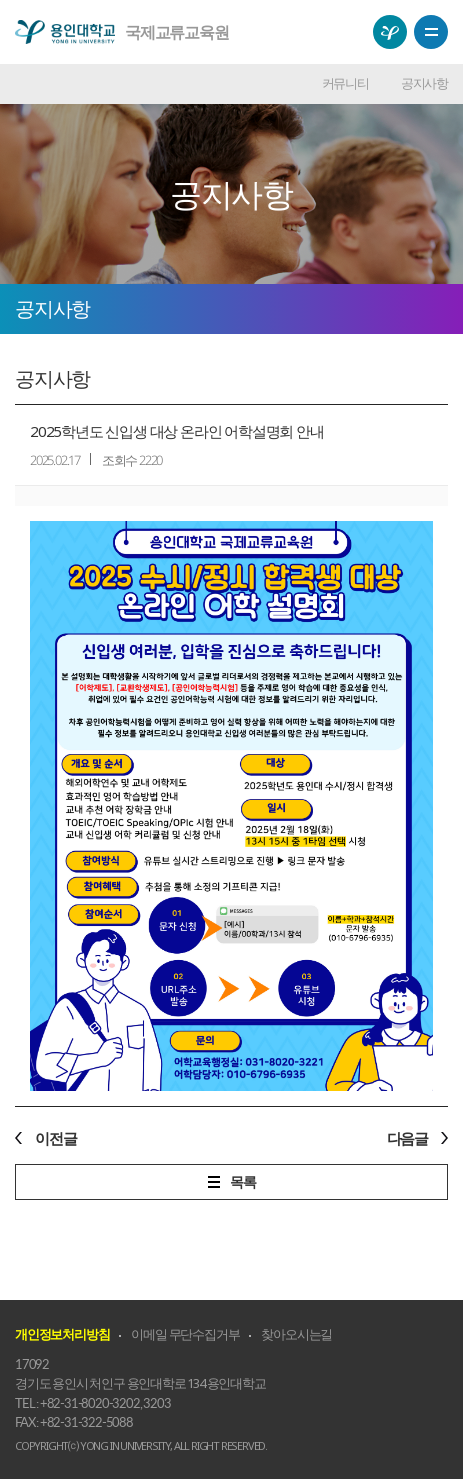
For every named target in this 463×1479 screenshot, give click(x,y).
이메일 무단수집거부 (185, 1334)
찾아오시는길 (296, 1334)
